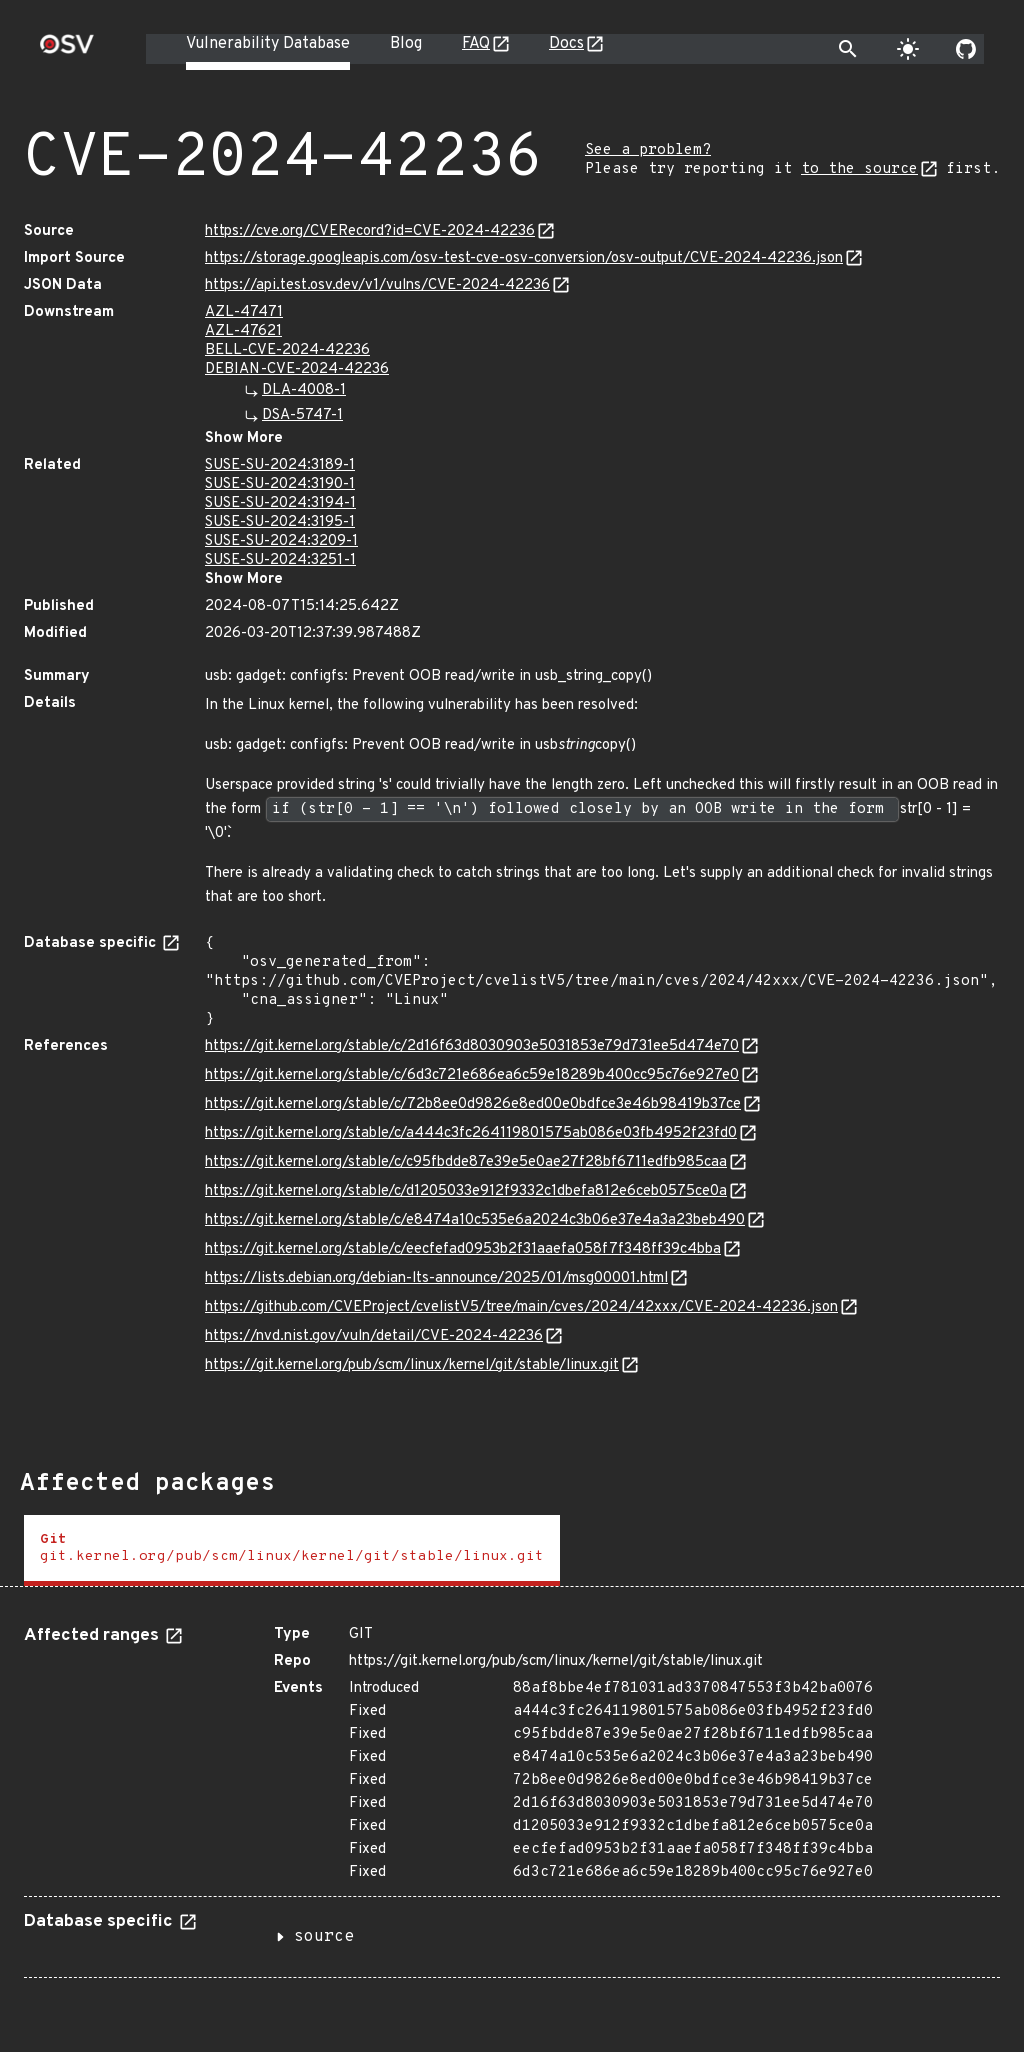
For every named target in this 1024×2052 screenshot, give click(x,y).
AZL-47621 (243, 331)
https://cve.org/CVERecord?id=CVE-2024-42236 (370, 231)
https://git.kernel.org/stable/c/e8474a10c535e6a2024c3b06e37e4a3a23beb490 (475, 1220)
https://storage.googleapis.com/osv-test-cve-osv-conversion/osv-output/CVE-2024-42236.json (524, 258)
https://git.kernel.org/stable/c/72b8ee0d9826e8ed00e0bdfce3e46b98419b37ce (473, 1104)
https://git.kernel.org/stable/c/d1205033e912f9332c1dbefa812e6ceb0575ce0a (466, 1191)
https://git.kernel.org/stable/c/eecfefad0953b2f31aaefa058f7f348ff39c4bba (463, 1249)
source (324, 1937)
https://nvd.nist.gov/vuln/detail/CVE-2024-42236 (374, 1336)
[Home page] (67, 50)
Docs (566, 44)
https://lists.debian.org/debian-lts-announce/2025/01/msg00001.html (436, 1278)
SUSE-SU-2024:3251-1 (280, 560)
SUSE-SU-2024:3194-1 (280, 503)
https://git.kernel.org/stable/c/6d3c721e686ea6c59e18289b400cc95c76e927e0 (472, 1075)
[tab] (292, 1550)
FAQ (476, 44)
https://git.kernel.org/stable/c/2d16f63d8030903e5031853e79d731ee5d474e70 (472, 1046)
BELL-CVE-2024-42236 (287, 350)
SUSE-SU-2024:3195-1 (280, 522)
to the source (859, 169)
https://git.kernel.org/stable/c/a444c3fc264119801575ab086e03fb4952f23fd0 (471, 1133)
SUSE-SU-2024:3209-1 (281, 541)
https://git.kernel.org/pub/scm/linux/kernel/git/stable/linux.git (412, 1365)
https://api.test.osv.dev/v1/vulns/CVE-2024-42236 (377, 285)
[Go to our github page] (966, 49)
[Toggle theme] (908, 49)
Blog (406, 44)
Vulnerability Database (268, 44)
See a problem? (648, 150)
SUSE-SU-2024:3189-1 (280, 465)
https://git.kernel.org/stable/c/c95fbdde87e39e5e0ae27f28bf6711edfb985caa (466, 1162)
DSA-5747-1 (302, 415)
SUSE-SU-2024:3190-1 (280, 484)
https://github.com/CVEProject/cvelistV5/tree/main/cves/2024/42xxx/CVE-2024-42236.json (521, 1307)
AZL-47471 (244, 312)
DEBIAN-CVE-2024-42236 (297, 369)
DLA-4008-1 (304, 390)
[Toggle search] (848, 49)
